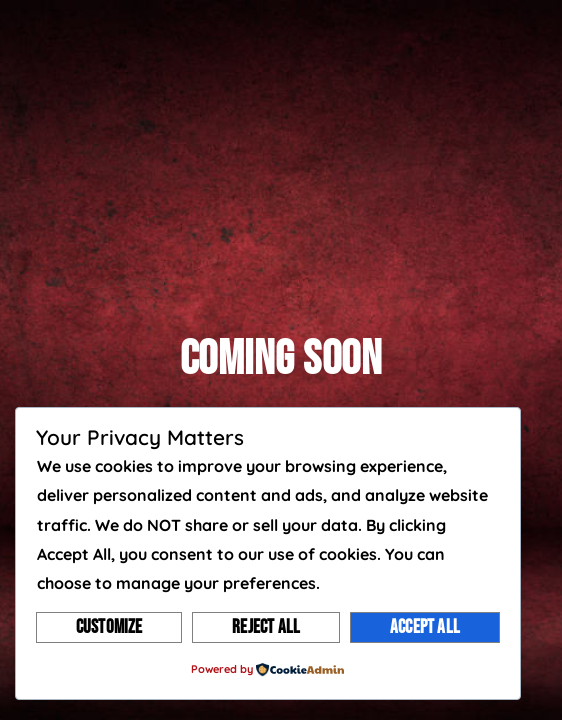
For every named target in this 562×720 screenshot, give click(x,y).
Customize (109, 627)
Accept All (425, 627)
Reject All (266, 627)
